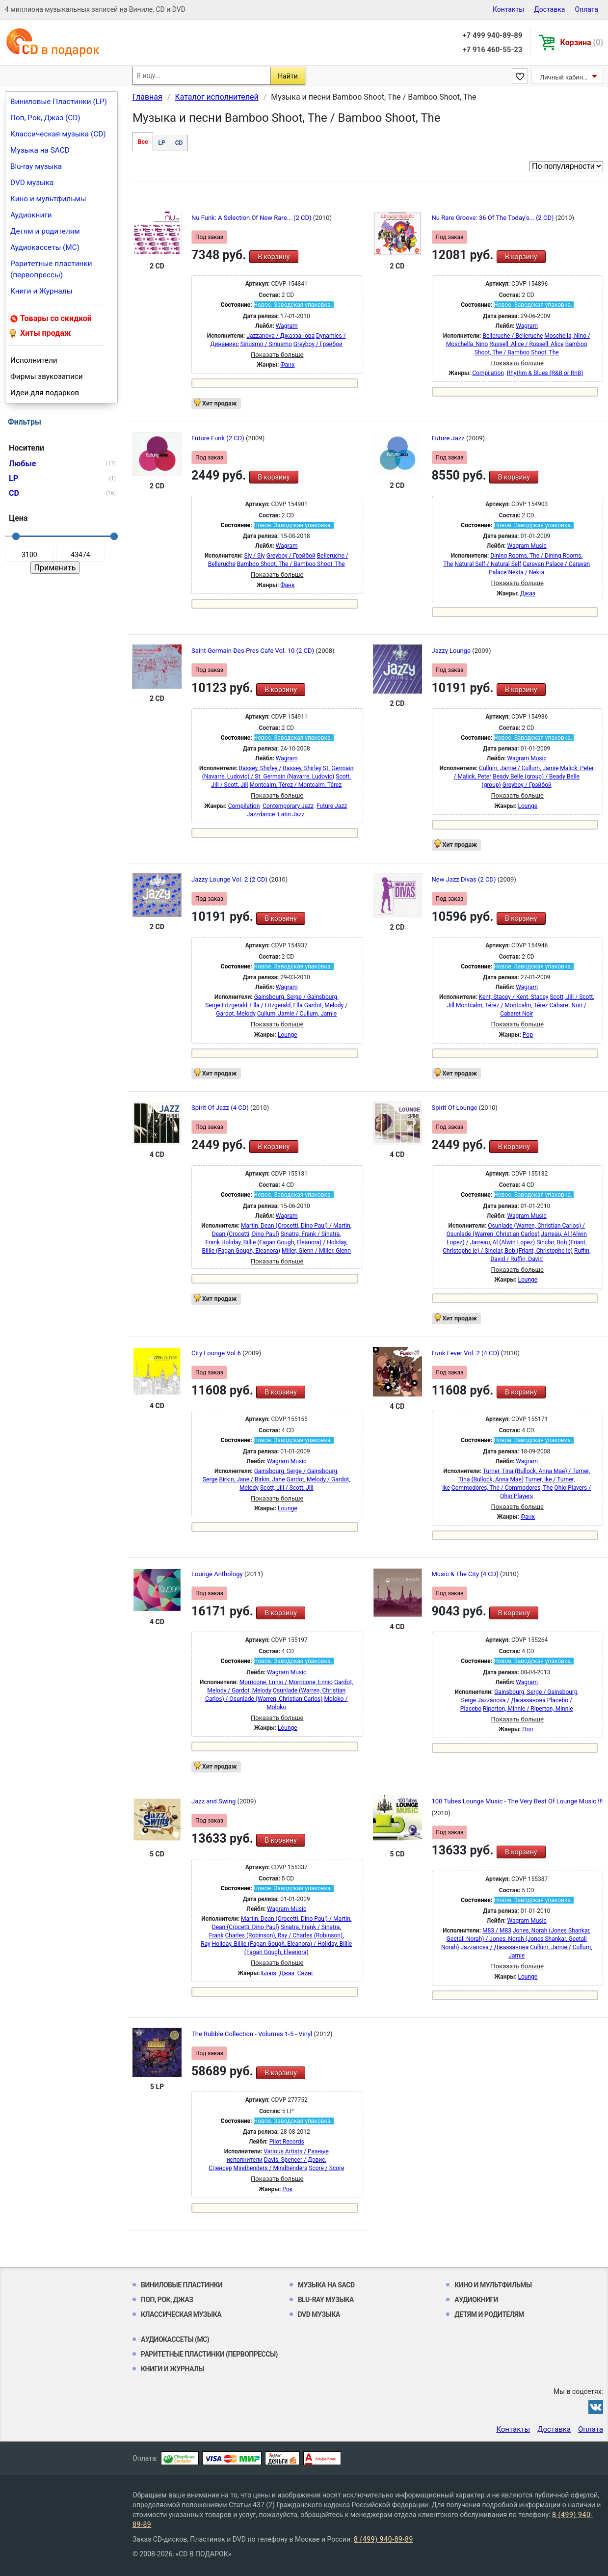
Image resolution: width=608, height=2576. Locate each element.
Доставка (549, 9)
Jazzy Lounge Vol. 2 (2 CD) (230, 879)
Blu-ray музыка (36, 166)
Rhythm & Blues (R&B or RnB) (545, 373)
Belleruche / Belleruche (513, 335)
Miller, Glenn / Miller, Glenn (316, 1250)
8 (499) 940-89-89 (383, 2539)
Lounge (528, 806)
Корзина (581, 42)
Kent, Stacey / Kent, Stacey (514, 996)
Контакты (508, 9)
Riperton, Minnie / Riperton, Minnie (528, 1708)
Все (143, 141)
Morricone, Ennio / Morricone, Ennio (286, 1682)
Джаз (527, 593)
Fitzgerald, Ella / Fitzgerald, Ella (262, 1005)
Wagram (287, 325)
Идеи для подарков (44, 392)
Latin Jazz (291, 814)
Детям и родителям (45, 231)
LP (161, 142)
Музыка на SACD (40, 150)
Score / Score (326, 2168)
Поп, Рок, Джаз (167, 2300)
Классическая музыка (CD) (58, 134)
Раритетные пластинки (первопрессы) (51, 269)
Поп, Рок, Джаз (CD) (45, 117)
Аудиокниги (31, 215)
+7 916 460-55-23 (492, 49)
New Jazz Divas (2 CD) (465, 879)
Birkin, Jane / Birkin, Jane (252, 1479)
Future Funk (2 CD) (218, 438)
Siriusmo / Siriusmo (265, 344)
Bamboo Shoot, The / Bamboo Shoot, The (291, 564)
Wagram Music (527, 545)
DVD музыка (31, 182)
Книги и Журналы (41, 291)
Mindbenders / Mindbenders (271, 2168)
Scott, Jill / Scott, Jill (287, 1487)
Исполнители (33, 360)
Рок (287, 2189)
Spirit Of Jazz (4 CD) (220, 1107)
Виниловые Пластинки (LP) (58, 101)
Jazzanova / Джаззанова (280, 335)
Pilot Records (286, 2141)
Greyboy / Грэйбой (318, 344)
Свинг (305, 1973)
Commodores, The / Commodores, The (502, 1487)
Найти (288, 76)
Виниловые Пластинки (181, 2285)
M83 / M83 (496, 1930)
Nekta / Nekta (526, 572)
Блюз (269, 1973)
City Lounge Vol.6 (216, 1353)
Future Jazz (449, 438)
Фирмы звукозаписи (46, 376)
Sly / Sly (254, 555)
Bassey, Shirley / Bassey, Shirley (280, 768)
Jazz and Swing (214, 1801)
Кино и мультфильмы (48, 198)
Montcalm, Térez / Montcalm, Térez (295, 784)
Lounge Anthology (217, 1574)
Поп (527, 1729)
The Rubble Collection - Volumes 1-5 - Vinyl (252, 2034)
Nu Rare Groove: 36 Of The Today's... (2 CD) (493, 217)
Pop (528, 1034)
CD (179, 142)
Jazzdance (261, 814)
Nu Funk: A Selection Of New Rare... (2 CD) (252, 217)
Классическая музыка (181, 2314)
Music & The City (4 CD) (466, 1574)
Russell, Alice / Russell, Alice (526, 344)
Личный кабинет (564, 77)
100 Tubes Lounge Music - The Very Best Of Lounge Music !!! (517, 1801)
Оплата (586, 9)
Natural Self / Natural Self (487, 564)
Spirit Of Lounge (455, 1107)
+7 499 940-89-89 (492, 35)
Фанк (287, 364)
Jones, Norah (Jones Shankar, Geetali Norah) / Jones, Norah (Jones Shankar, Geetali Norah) (515, 1939)
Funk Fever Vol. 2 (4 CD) (466, 1353)
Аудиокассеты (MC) (44, 247)
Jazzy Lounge (452, 650)
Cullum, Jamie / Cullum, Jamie (518, 768)
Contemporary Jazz (288, 806)
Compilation (488, 373)
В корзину (274, 257)
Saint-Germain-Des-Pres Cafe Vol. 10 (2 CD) (253, 650)
